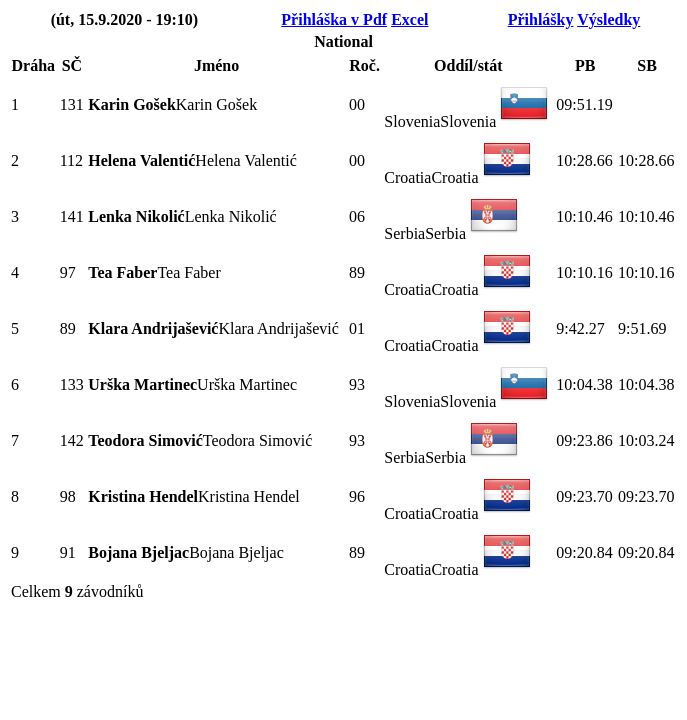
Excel (409, 19)
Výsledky (608, 19)
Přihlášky (541, 19)
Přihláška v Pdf (334, 19)
